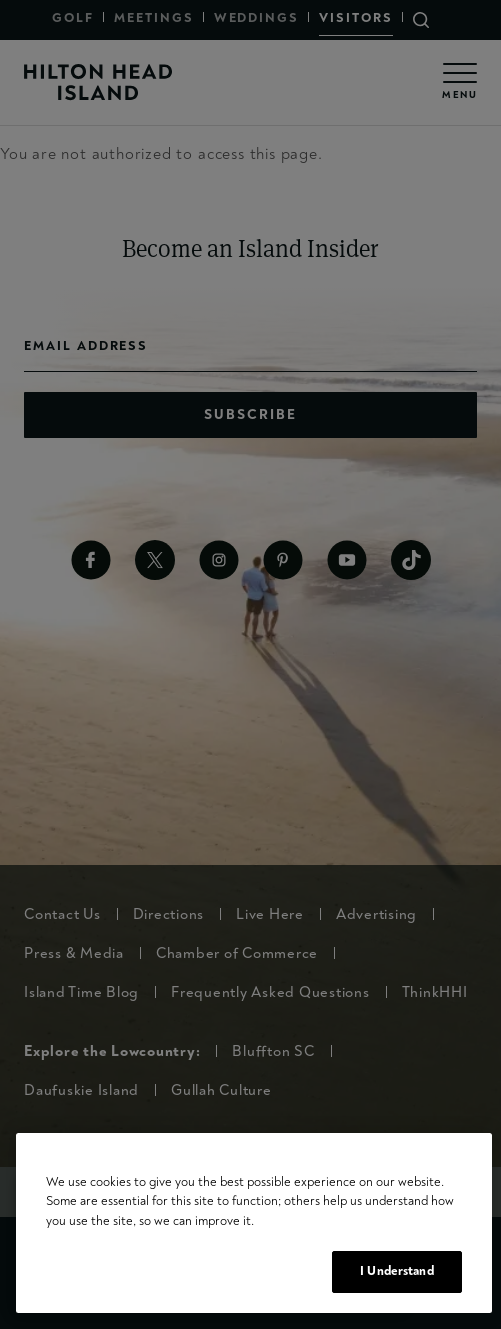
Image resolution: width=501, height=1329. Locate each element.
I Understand (397, 1271)
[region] (254, 1223)
